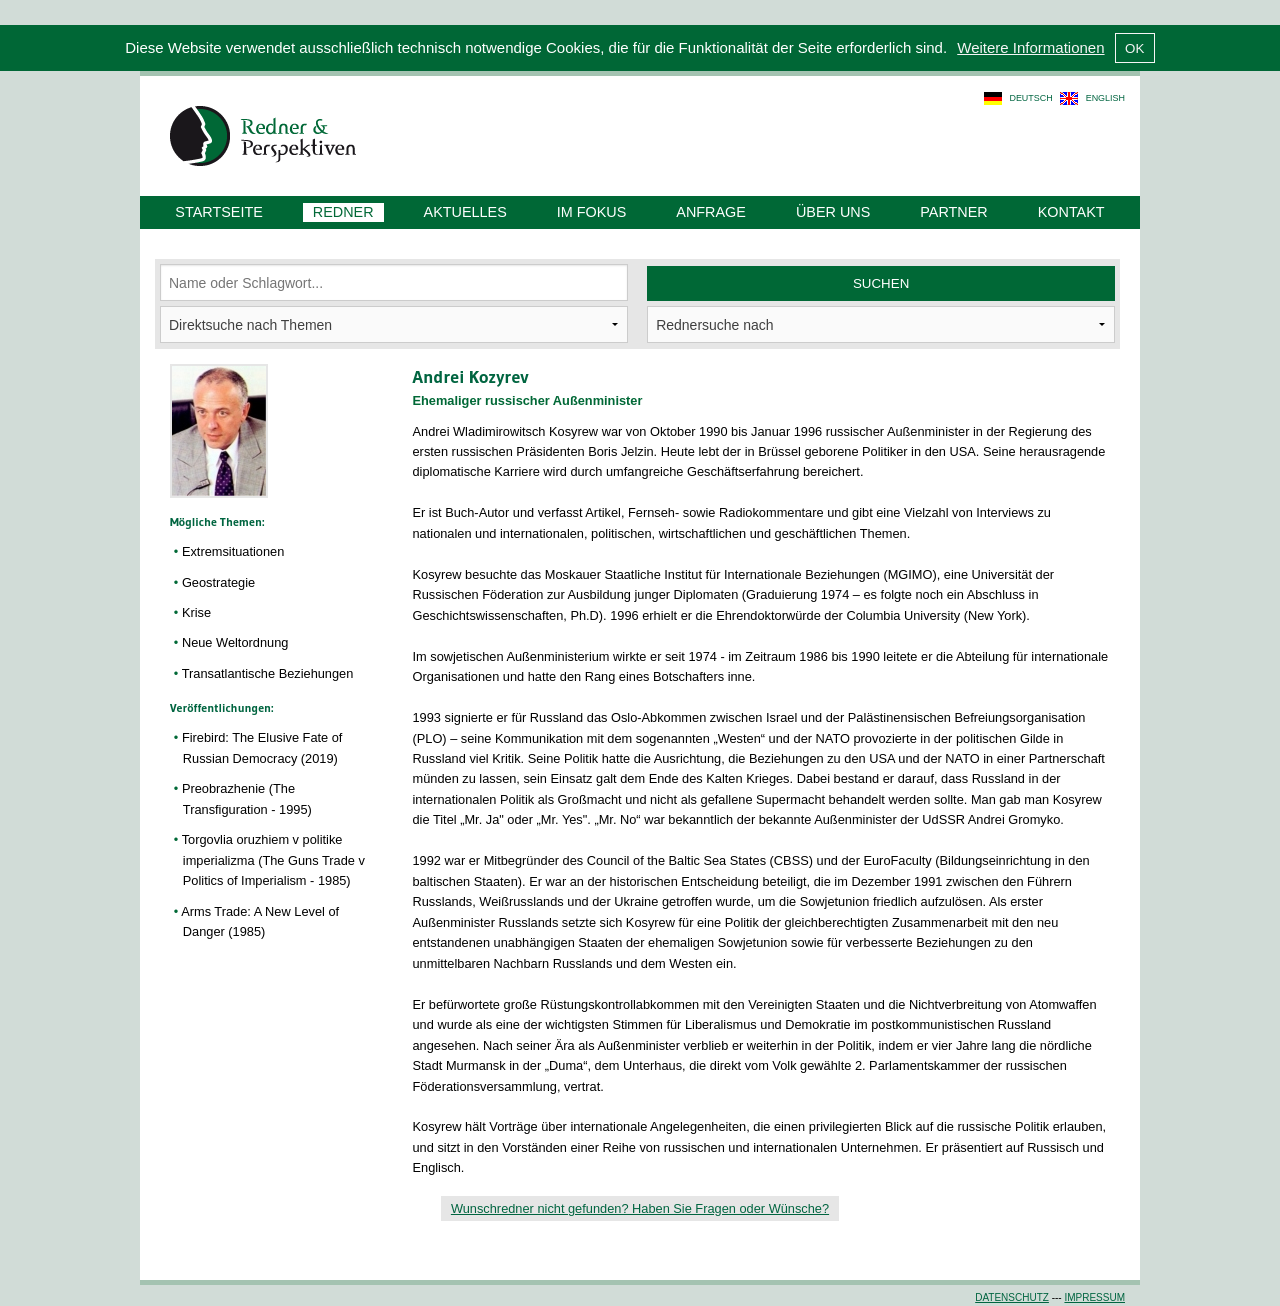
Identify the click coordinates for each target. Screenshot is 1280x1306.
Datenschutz (1012, 1297)
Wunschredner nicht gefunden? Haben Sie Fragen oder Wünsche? (640, 1208)
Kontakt (1071, 212)
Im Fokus (592, 212)
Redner (343, 212)
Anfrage (711, 212)
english (1105, 98)
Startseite (218, 212)
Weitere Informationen (1030, 47)
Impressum (1094, 1297)
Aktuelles (465, 212)
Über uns (833, 212)
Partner (953, 212)
